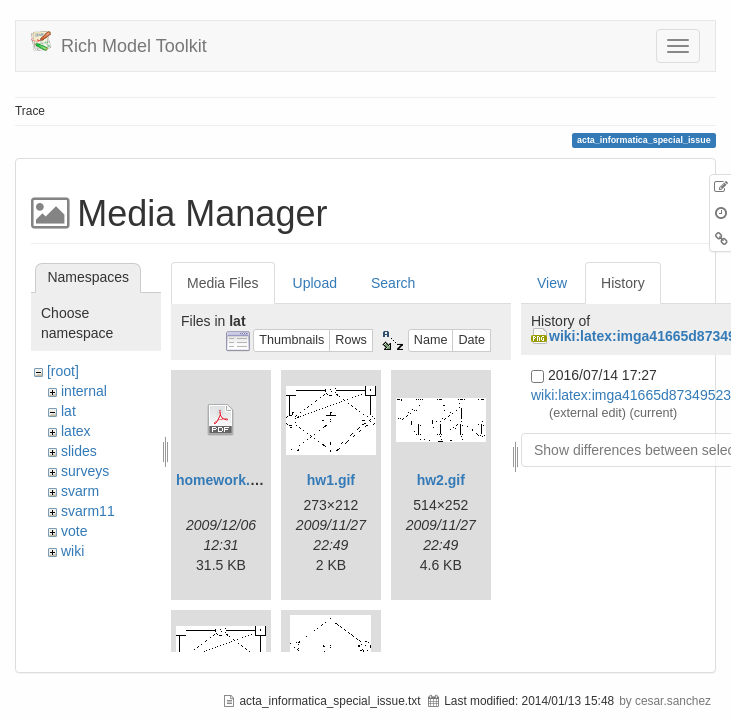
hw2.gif (441, 480)
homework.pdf (224, 480)
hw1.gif (331, 480)
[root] (63, 371)
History (623, 283)
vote (74, 531)
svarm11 (88, 511)
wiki (72, 551)
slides (79, 451)
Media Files (223, 283)
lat (68, 411)
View (552, 283)
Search (393, 283)
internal (84, 391)
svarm (80, 491)
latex (76, 431)
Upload (315, 283)
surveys (85, 471)
